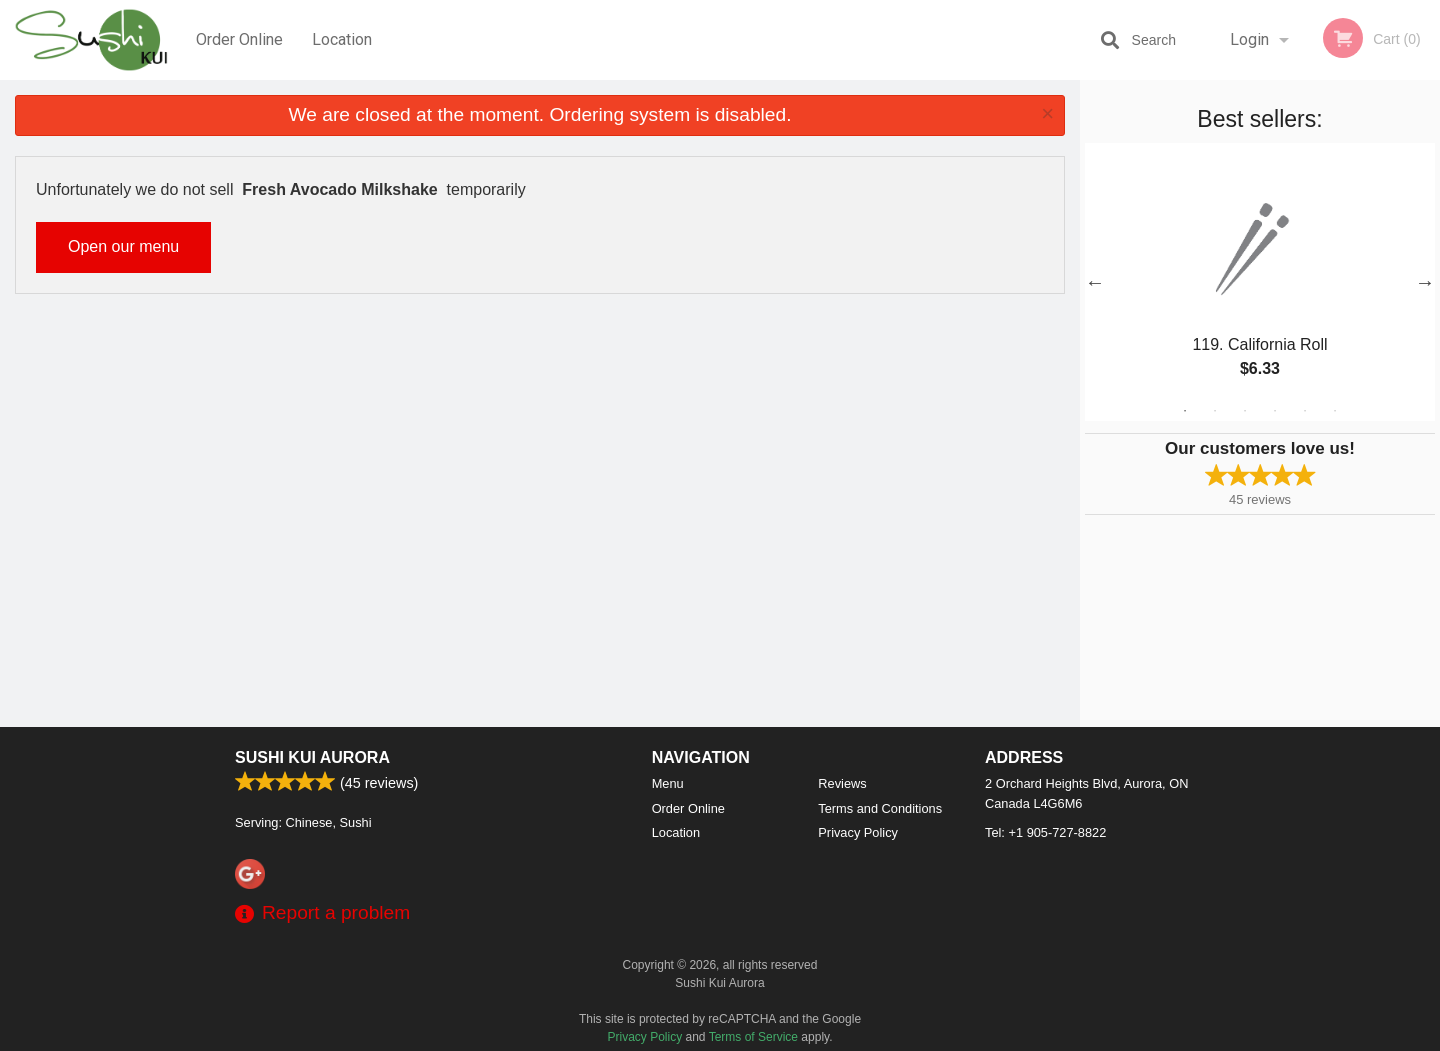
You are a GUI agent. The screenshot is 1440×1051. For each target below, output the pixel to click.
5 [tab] (1305, 411)
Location (342, 39)
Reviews (842, 783)
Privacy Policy (858, 832)
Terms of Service (753, 1037)
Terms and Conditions (880, 808)
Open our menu (123, 246)
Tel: (1045, 832)
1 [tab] (1185, 411)
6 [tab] (1335, 411)
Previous (1095, 282)
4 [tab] (1275, 411)
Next (1425, 282)
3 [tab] (1245, 411)
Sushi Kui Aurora (312, 757)
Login (1249, 39)
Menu (668, 783)
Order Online (239, 39)
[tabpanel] (1260, 282)
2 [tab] (1215, 411)
